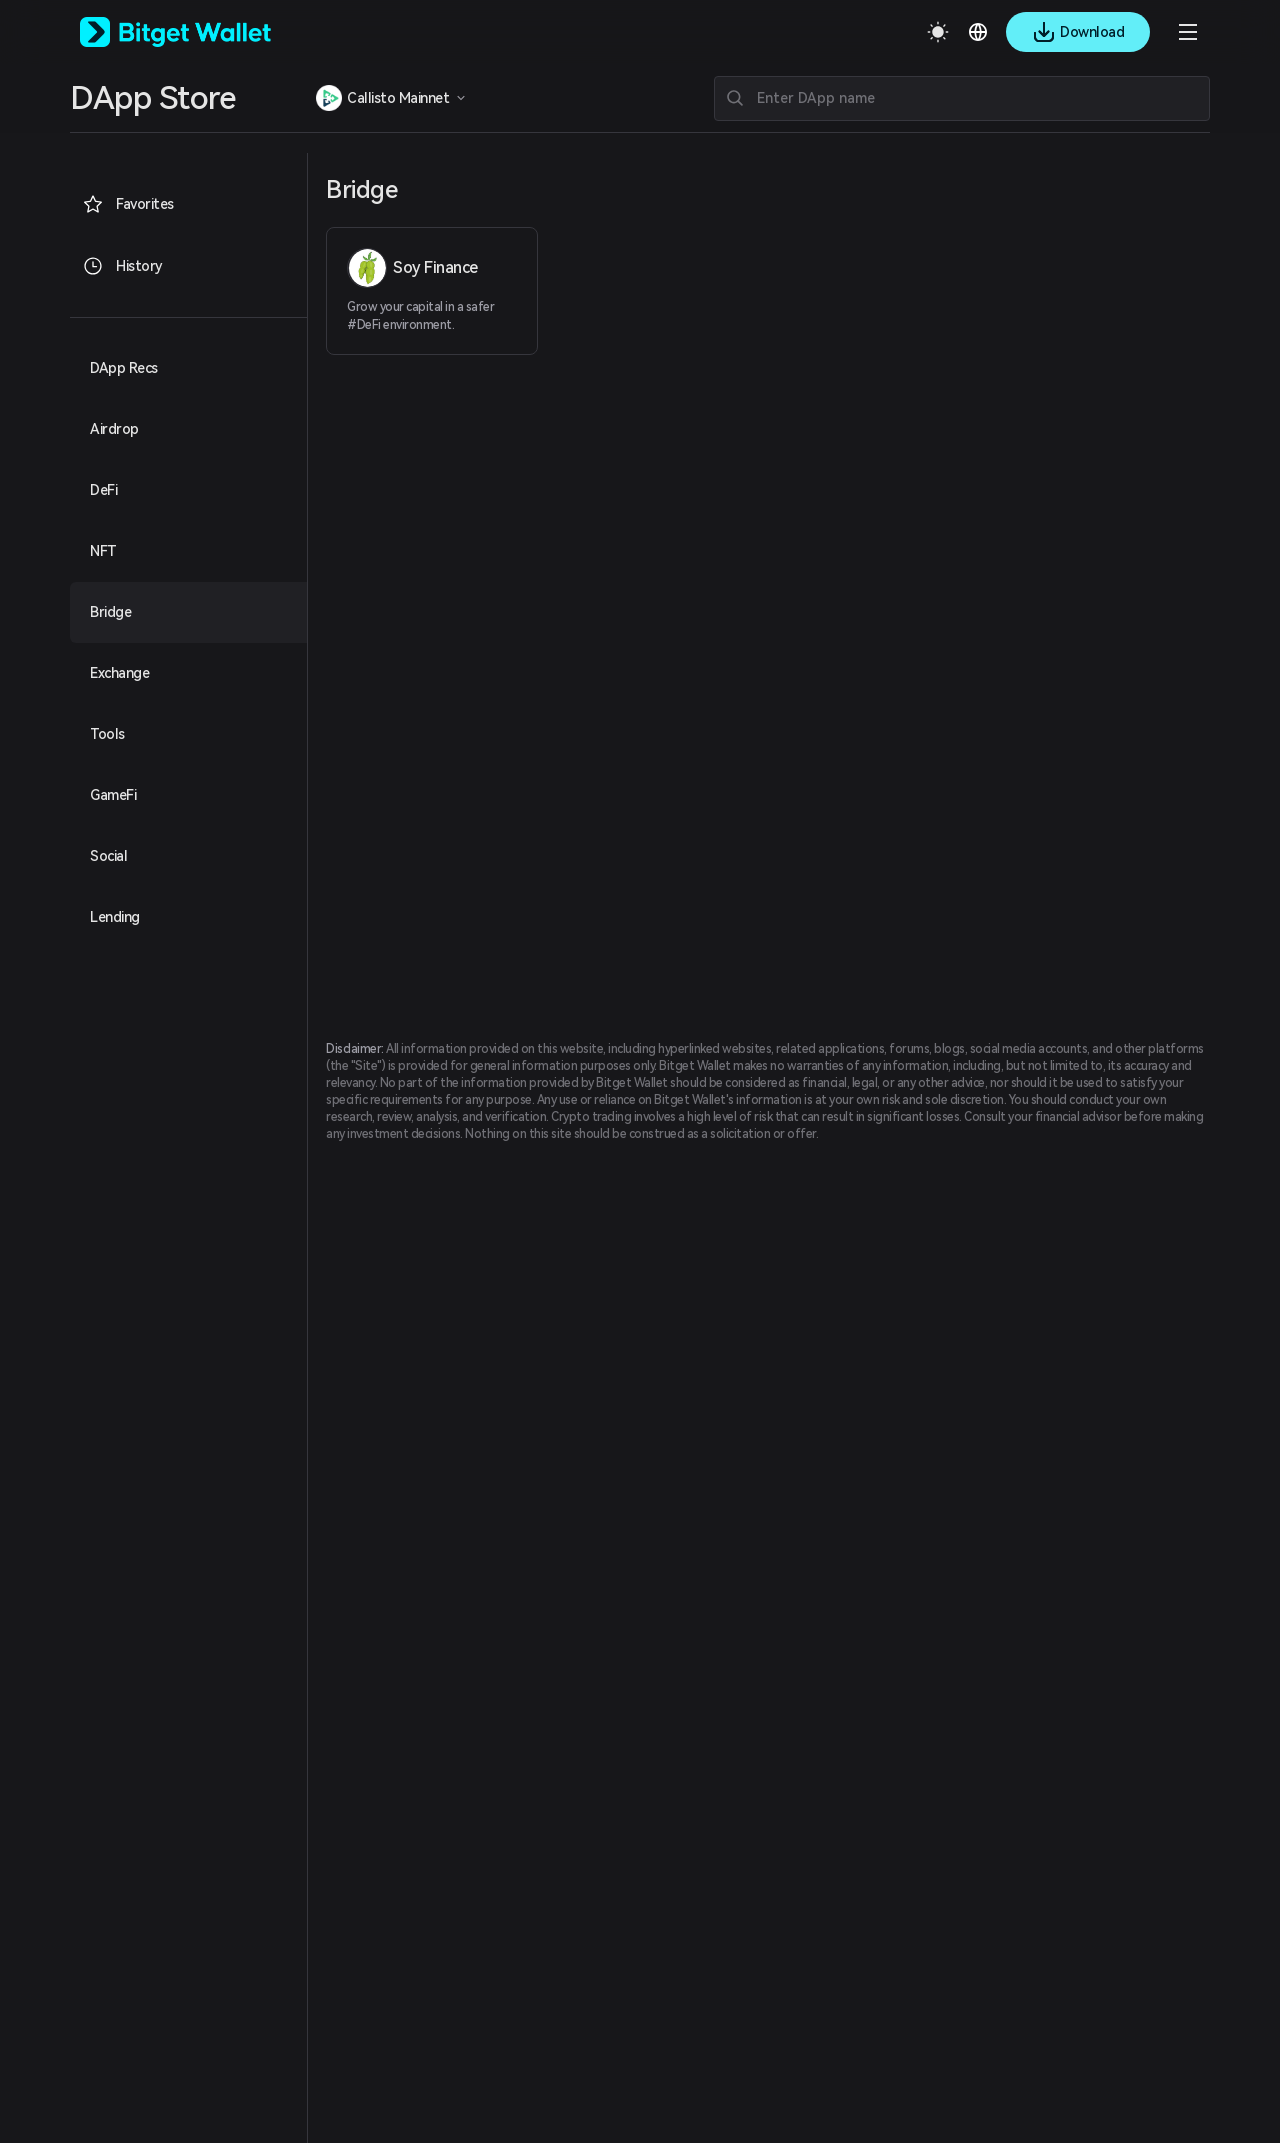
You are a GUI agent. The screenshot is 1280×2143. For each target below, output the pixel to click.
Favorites (128, 204)
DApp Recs (124, 368)
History (122, 266)
